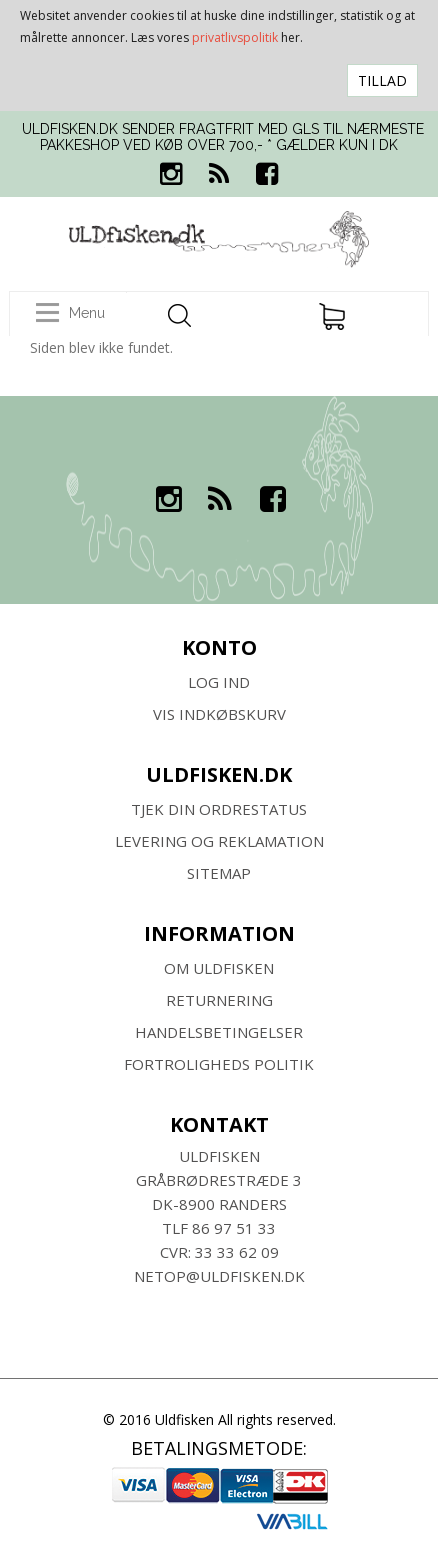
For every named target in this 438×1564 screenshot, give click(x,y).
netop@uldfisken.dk (219, 1276)
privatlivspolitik (235, 37)
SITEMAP (219, 873)
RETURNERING (219, 1000)
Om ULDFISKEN (219, 968)
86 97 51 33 (234, 1228)
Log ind (219, 682)
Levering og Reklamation (219, 841)
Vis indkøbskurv (219, 714)
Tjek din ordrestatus (219, 809)
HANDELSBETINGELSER (219, 1032)
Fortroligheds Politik (219, 1064)
